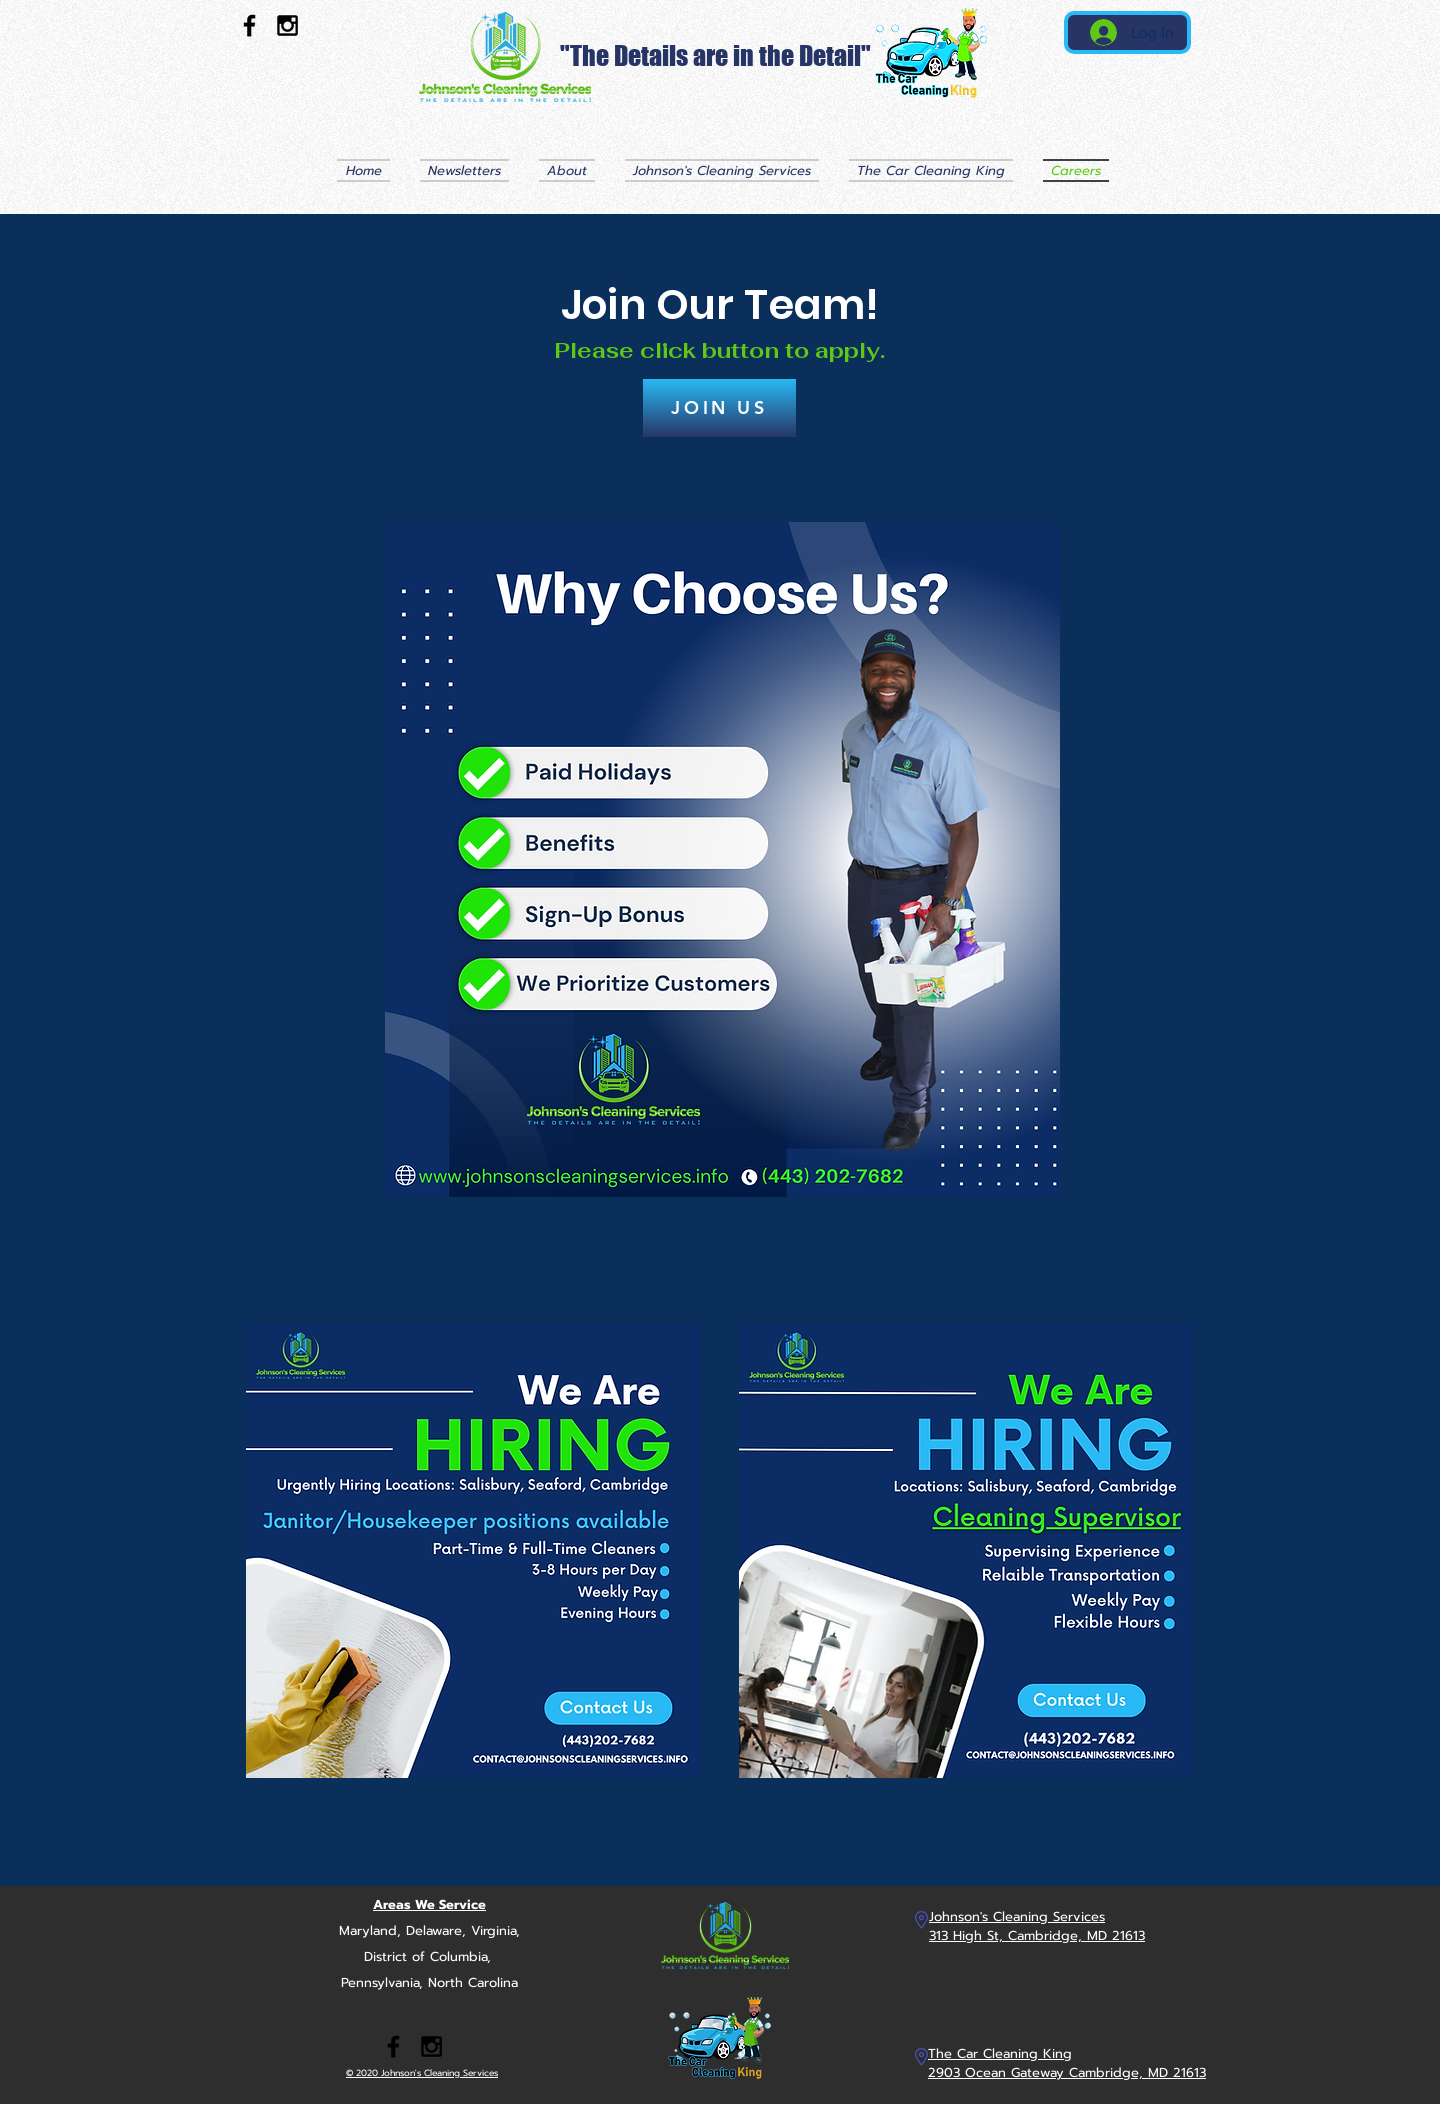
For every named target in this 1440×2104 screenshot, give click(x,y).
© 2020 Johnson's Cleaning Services (422, 2073)
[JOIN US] (719, 408)
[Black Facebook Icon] (249, 25)
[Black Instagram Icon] (287, 25)
